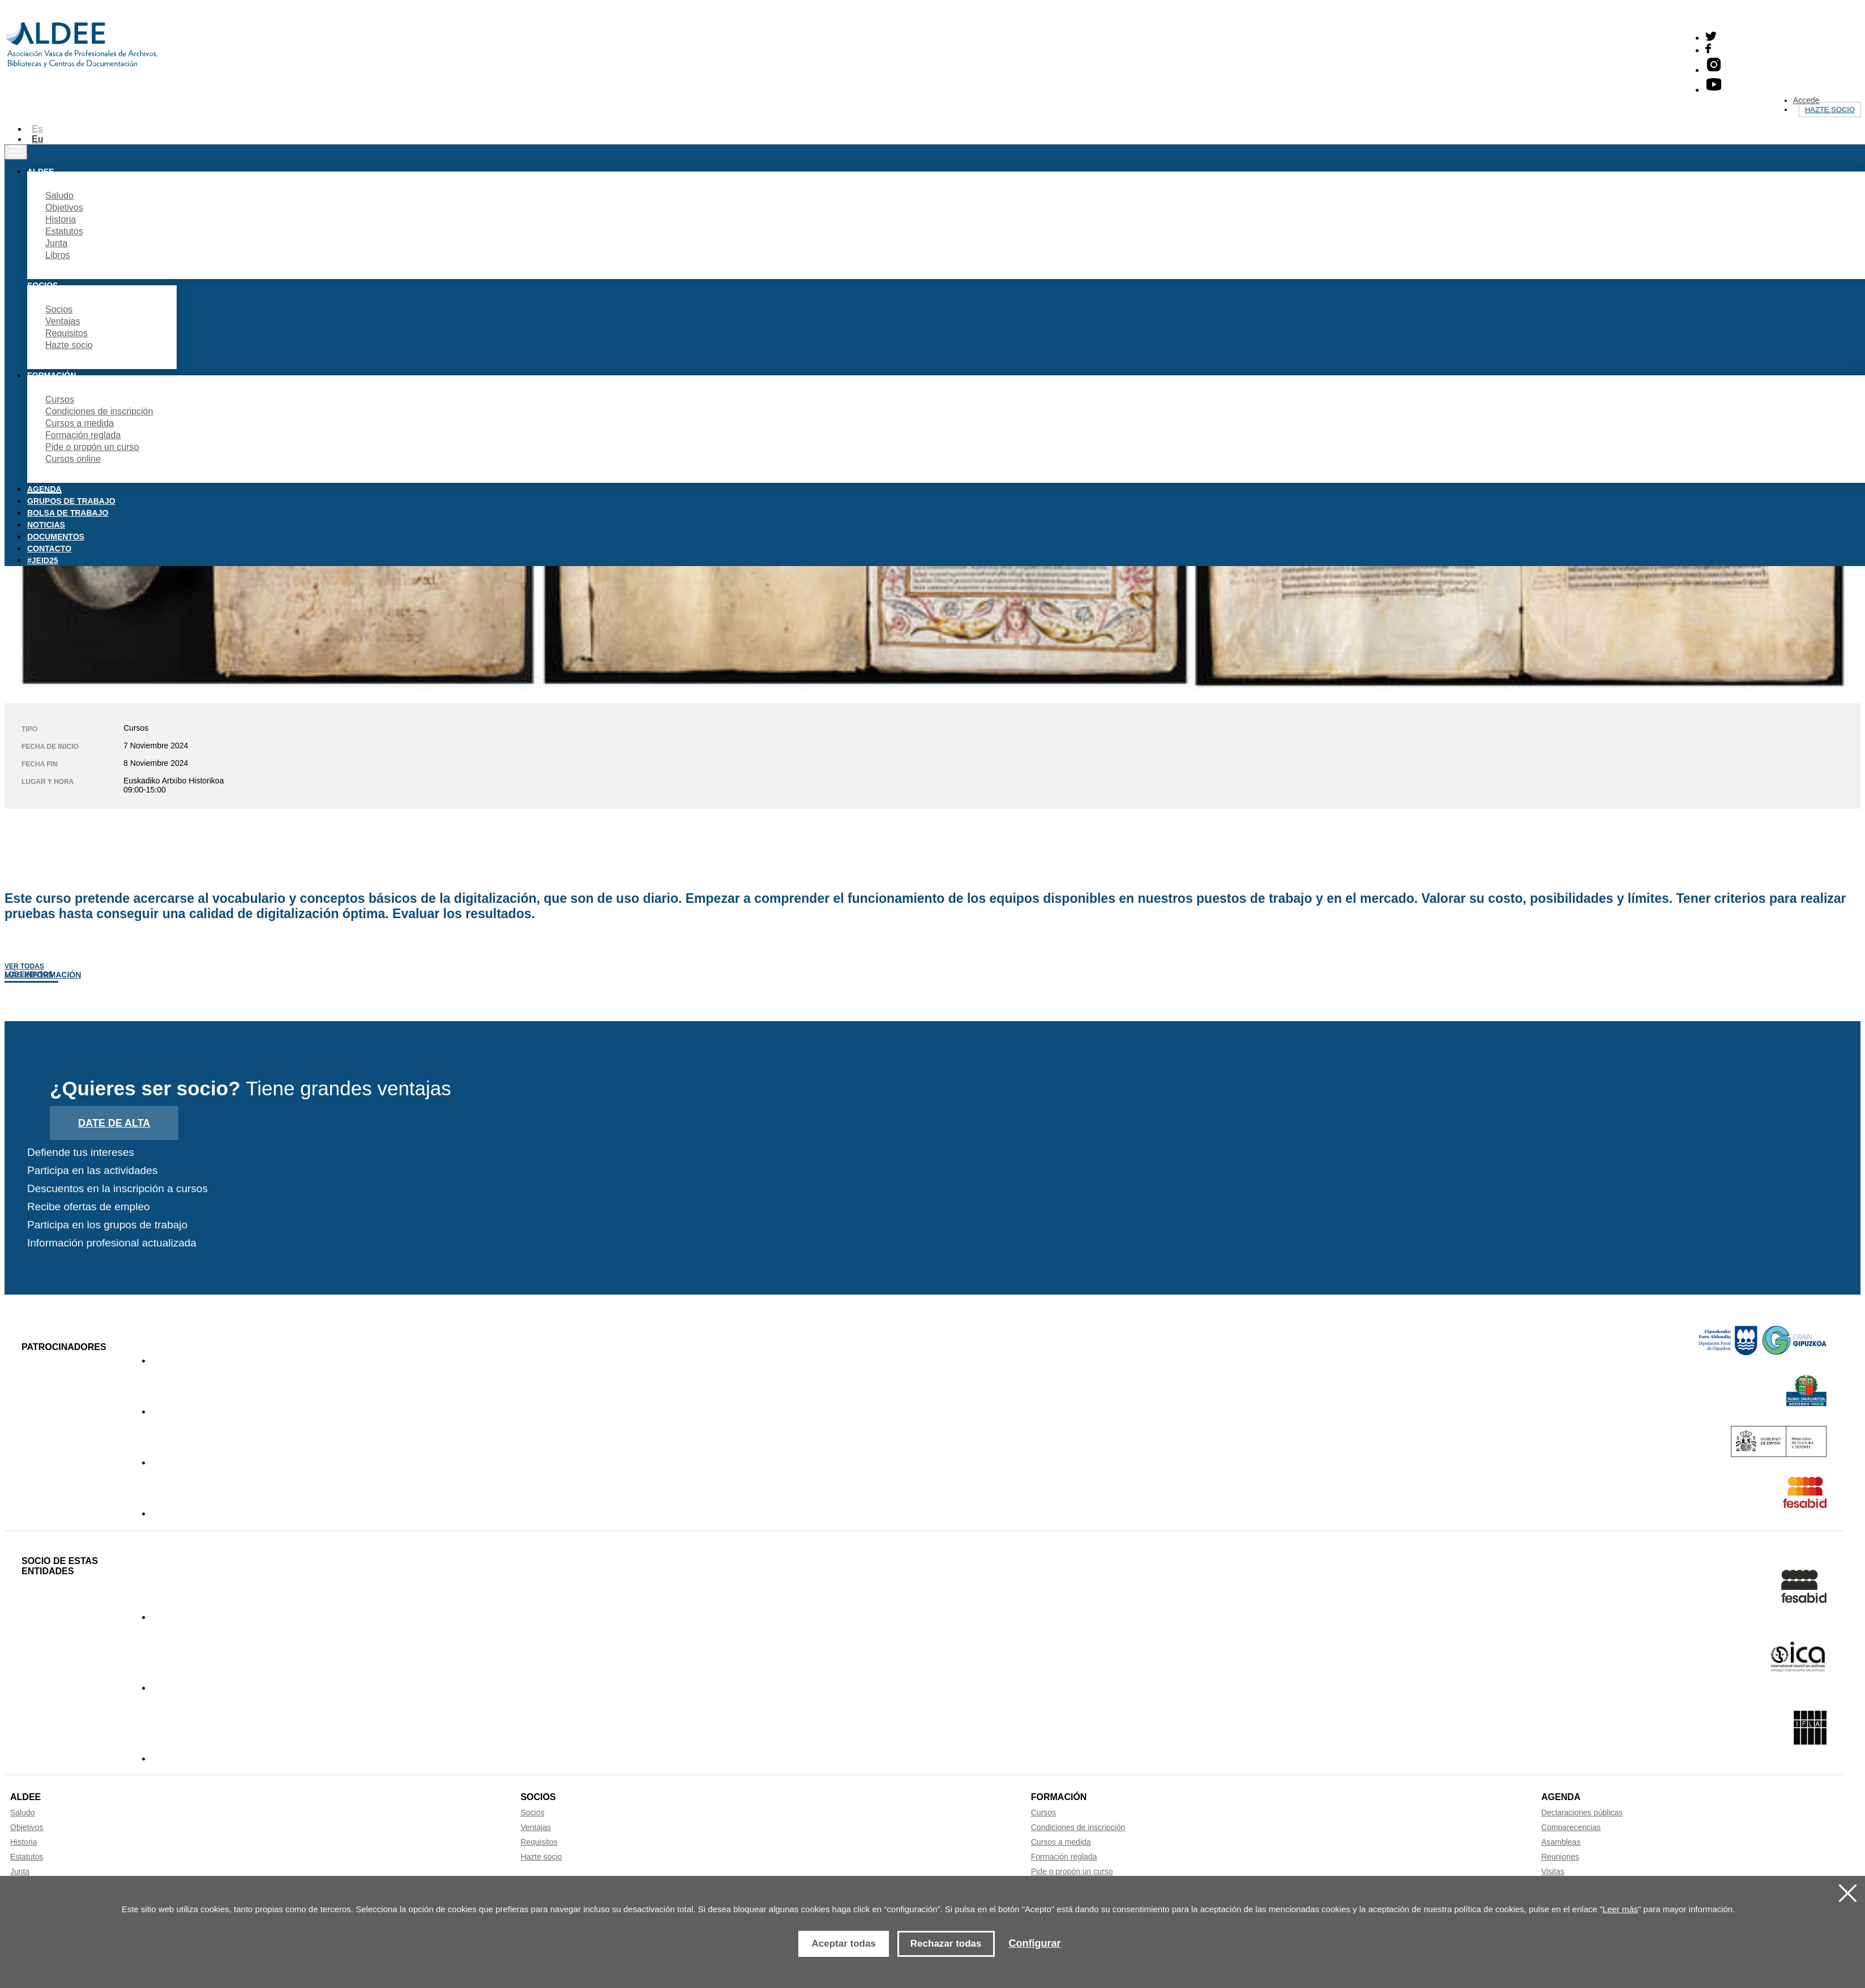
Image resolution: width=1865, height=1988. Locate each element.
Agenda (44, 489)
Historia (60, 219)
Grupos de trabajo (71, 500)
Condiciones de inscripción (99, 411)
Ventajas (62, 321)
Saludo (59, 195)
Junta (56, 243)
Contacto (49, 548)
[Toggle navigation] (16, 152)
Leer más (1621, 1909)
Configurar (1035, 1943)
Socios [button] (42, 285)
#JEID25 (42, 560)
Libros (57, 255)
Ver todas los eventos (29, 970)
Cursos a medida (79, 423)
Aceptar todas (843, 1943)
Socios (58, 309)
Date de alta (114, 1123)
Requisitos (66, 333)
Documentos (55, 536)
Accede (1806, 100)
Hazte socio (1830, 109)
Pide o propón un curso (92, 447)
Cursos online (73, 459)
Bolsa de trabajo (67, 512)
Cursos (59, 399)
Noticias (46, 524)
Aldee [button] (40, 171)
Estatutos (64, 231)
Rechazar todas (946, 1943)
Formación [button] (51, 375)
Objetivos (64, 207)
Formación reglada (83, 435)
